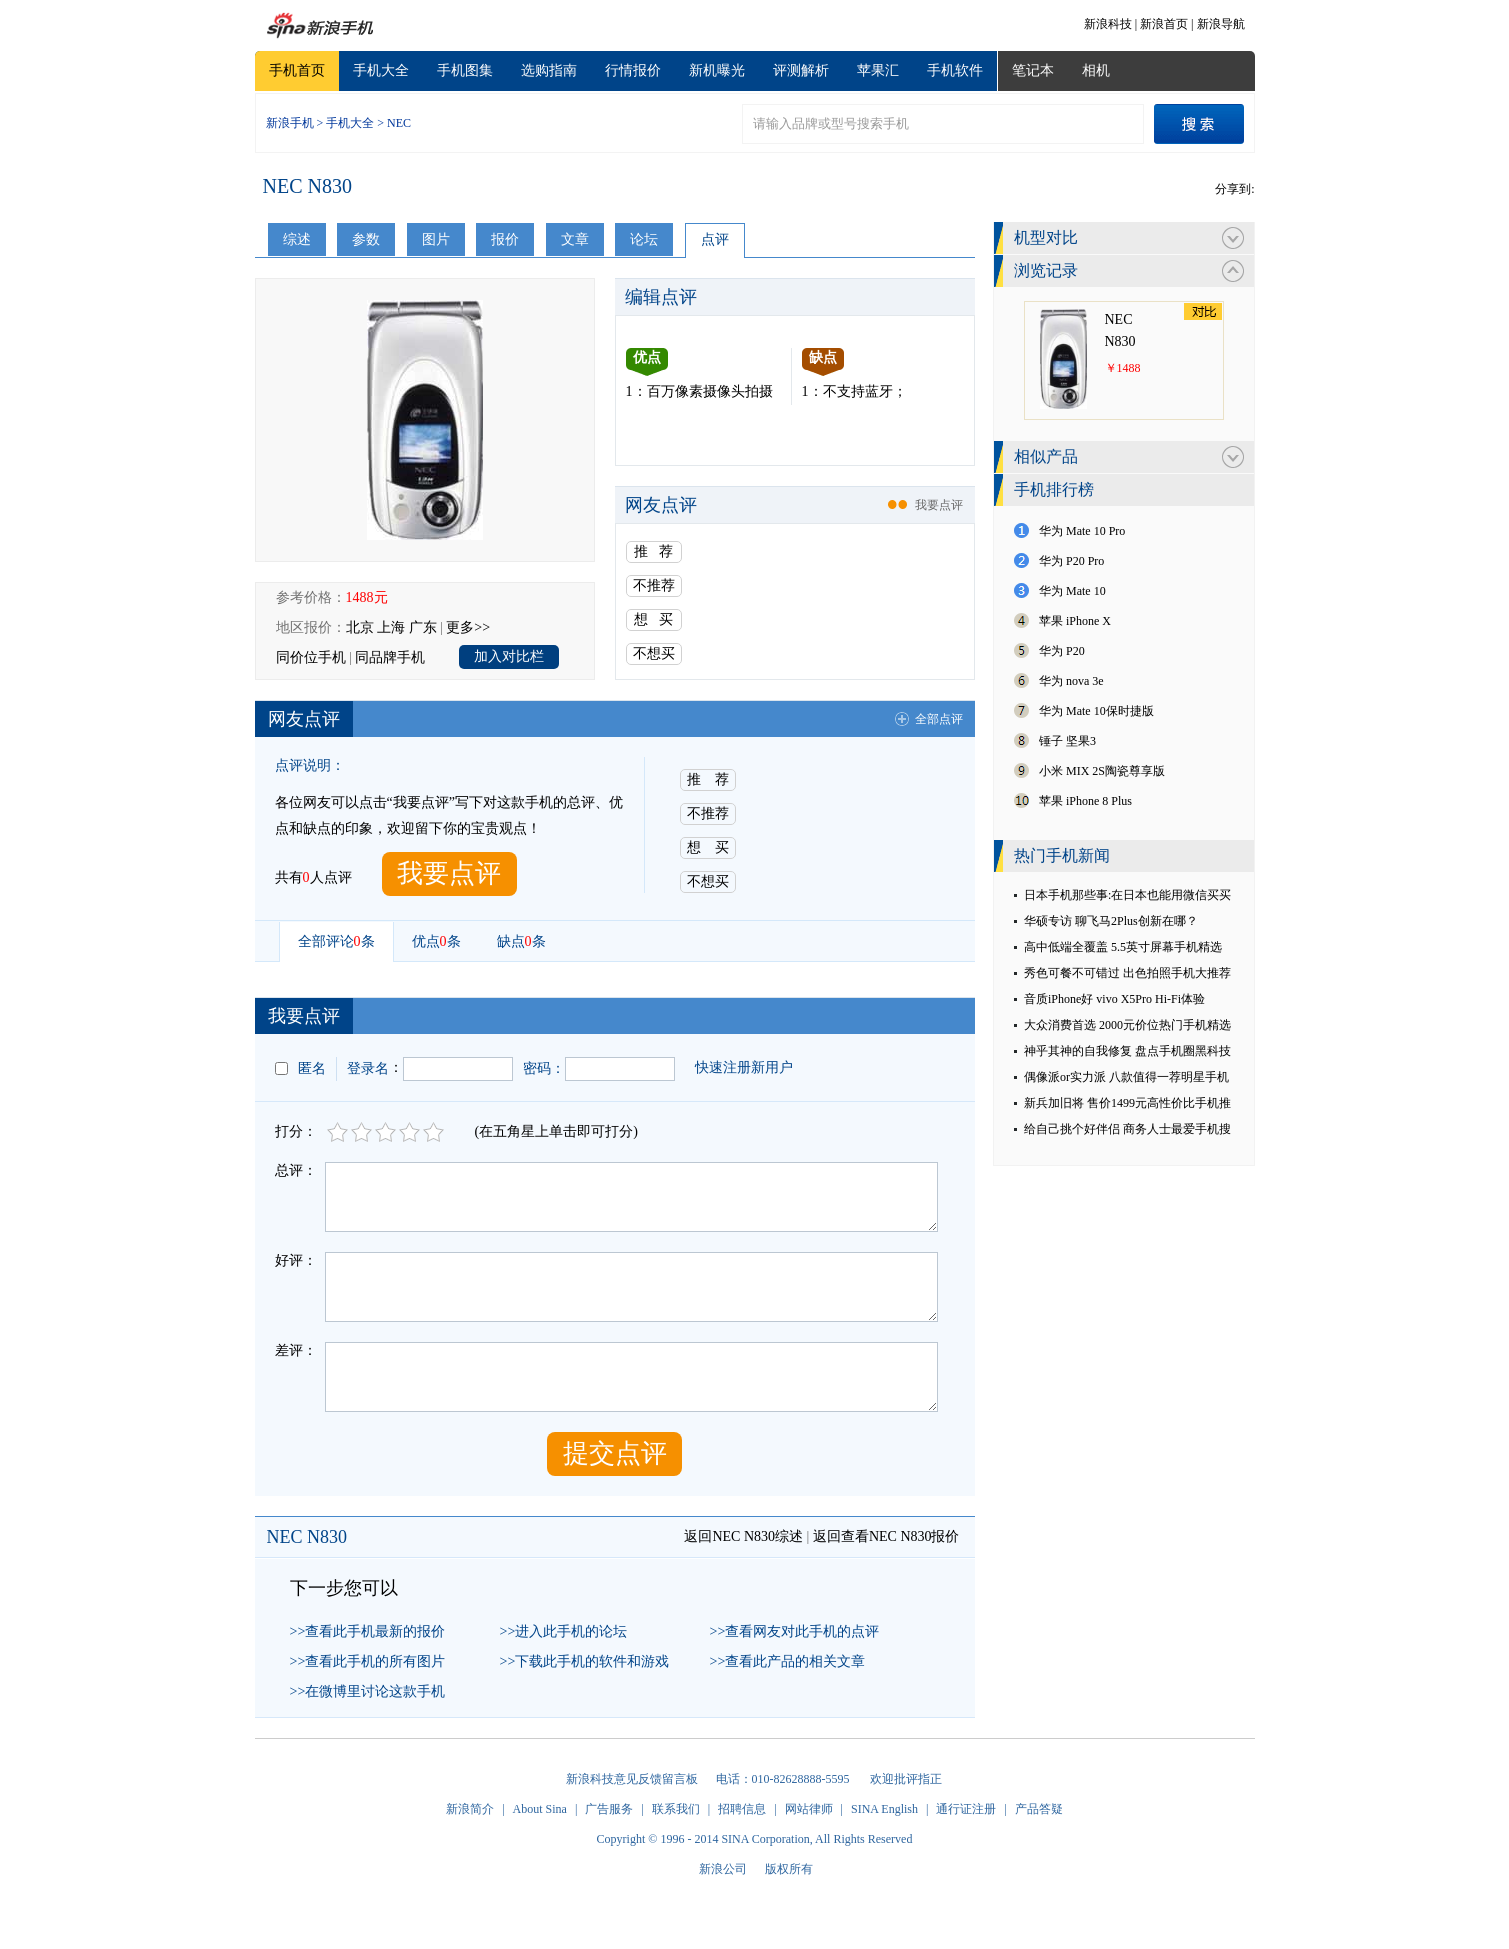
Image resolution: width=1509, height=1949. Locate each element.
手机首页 (297, 70)
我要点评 (939, 505)
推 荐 (653, 551)
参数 (366, 239)
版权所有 (789, 1869)
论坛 (644, 239)
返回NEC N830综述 (743, 1536)
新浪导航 (1221, 24)
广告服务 (609, 1809)
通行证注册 (966, 1809)
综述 (297, 239)
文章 (575, 239)
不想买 (654, 653)
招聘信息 (742, 1809)
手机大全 (381, 70)
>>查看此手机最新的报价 (368, 1631)
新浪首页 (1164, 24)
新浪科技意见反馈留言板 (632, 1779)
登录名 (368, 1068)
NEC (399, 123)
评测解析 (801, 70)
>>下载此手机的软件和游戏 (585, 1661)
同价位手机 (311, 657)
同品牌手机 (390, 657)
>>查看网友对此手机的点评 (795, 1631)
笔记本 (1033, 70)
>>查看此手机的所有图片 (368, 1661)
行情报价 (633, 70)
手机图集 (465, 70)
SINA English (884, 1809)
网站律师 (809, 1809)
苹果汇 (878, 70)
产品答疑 (1039, 1809)
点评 (715, 239)
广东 (423, 627)
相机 (1096, 70)
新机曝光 (717, 70)
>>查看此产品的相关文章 (788, 1661)
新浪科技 (1108, 24)
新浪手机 (290, 123)
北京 (360, 627)
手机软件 (955, 70)
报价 (505, 239)
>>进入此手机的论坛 (564, 1631)
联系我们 (676, 1809)
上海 (391, 627)
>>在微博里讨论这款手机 (368, 1691)
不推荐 (654, 585)
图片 (436, 239)
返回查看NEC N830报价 (886, 1536)
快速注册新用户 (744, 1067)
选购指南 (549, 70)
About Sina (540, 1809)
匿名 (312, 1068)
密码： (544, 1068)
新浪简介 (470, 1809)
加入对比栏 (509, 656)
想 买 (653, 619)
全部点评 (939, 719)
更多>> (468, 627)
